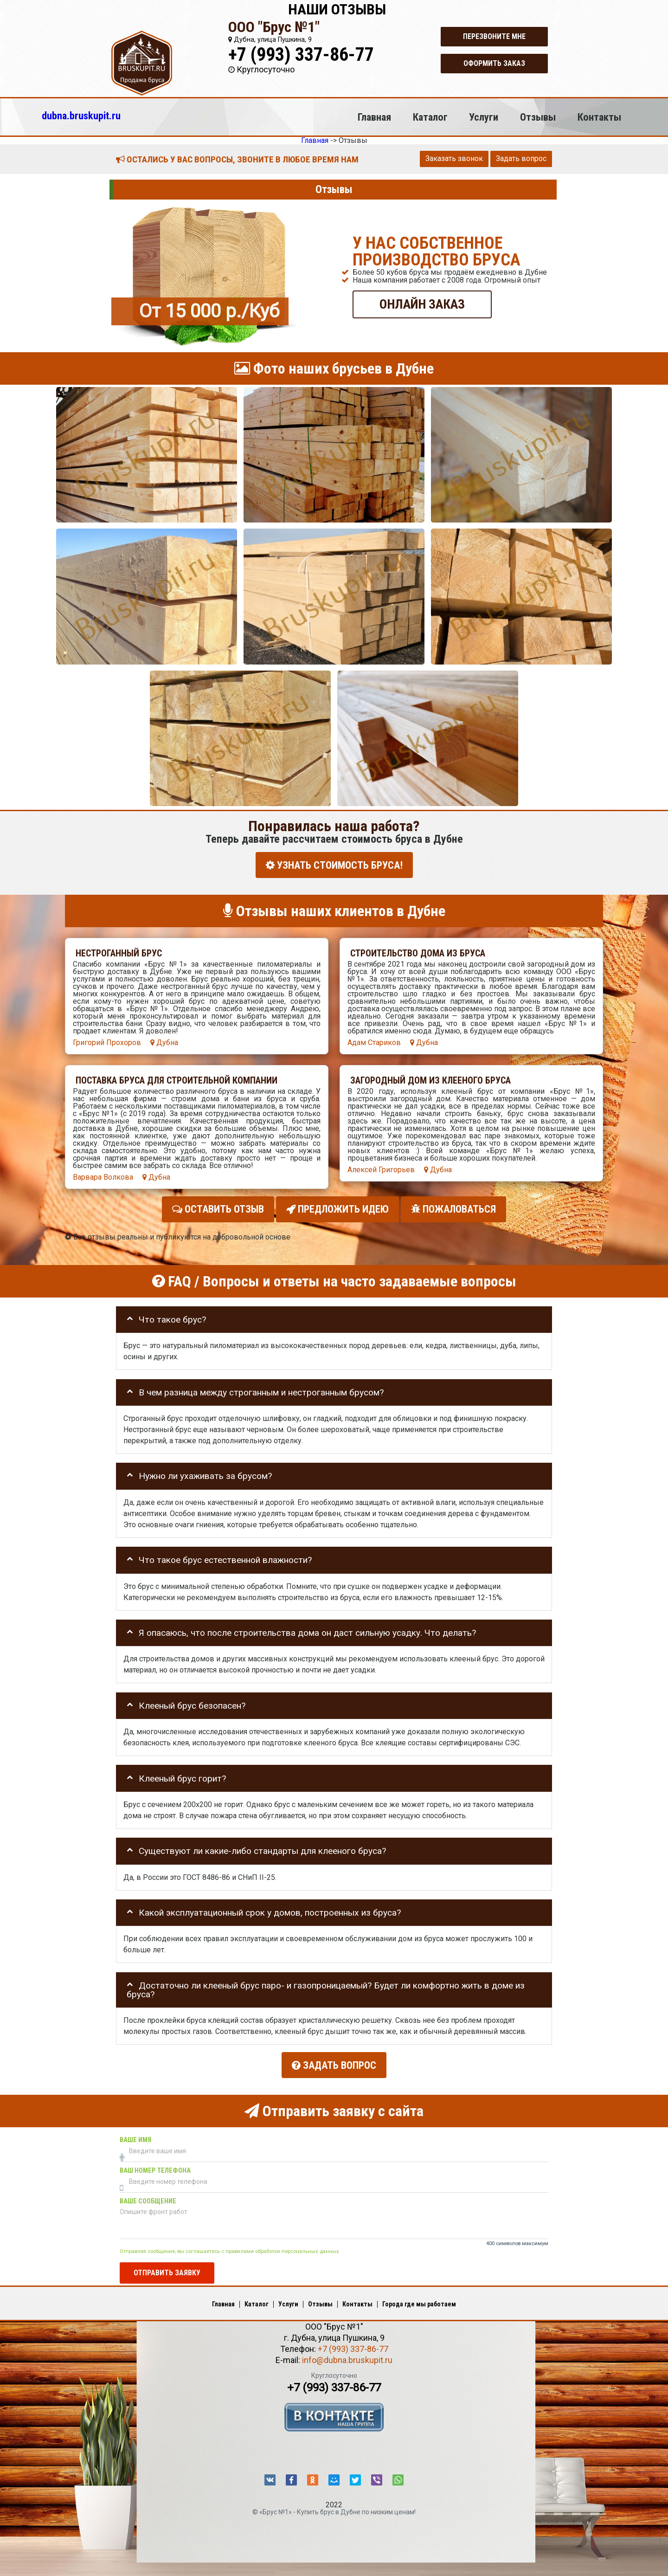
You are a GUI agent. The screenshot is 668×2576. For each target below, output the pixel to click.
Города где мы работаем (419, 2299)
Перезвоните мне (494, 36)
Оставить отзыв (218, 1207)
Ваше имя (135, 2135)
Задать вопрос (521, 158)
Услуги (483, 117)
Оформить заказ (494, 63)
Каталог (430, 117)
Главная (374, 117)
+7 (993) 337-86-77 (301, 54)
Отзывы (538, 117)
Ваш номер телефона (155, 2165)
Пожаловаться (453, 1207)
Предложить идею (337, 1207)
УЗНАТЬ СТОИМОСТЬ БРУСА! (334, 865)
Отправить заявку (167, 2267)
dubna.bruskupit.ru (81, 116)
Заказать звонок (454, 158)
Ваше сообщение (148, 2196)
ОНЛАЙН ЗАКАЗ (422, 303)
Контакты (599, 117)
